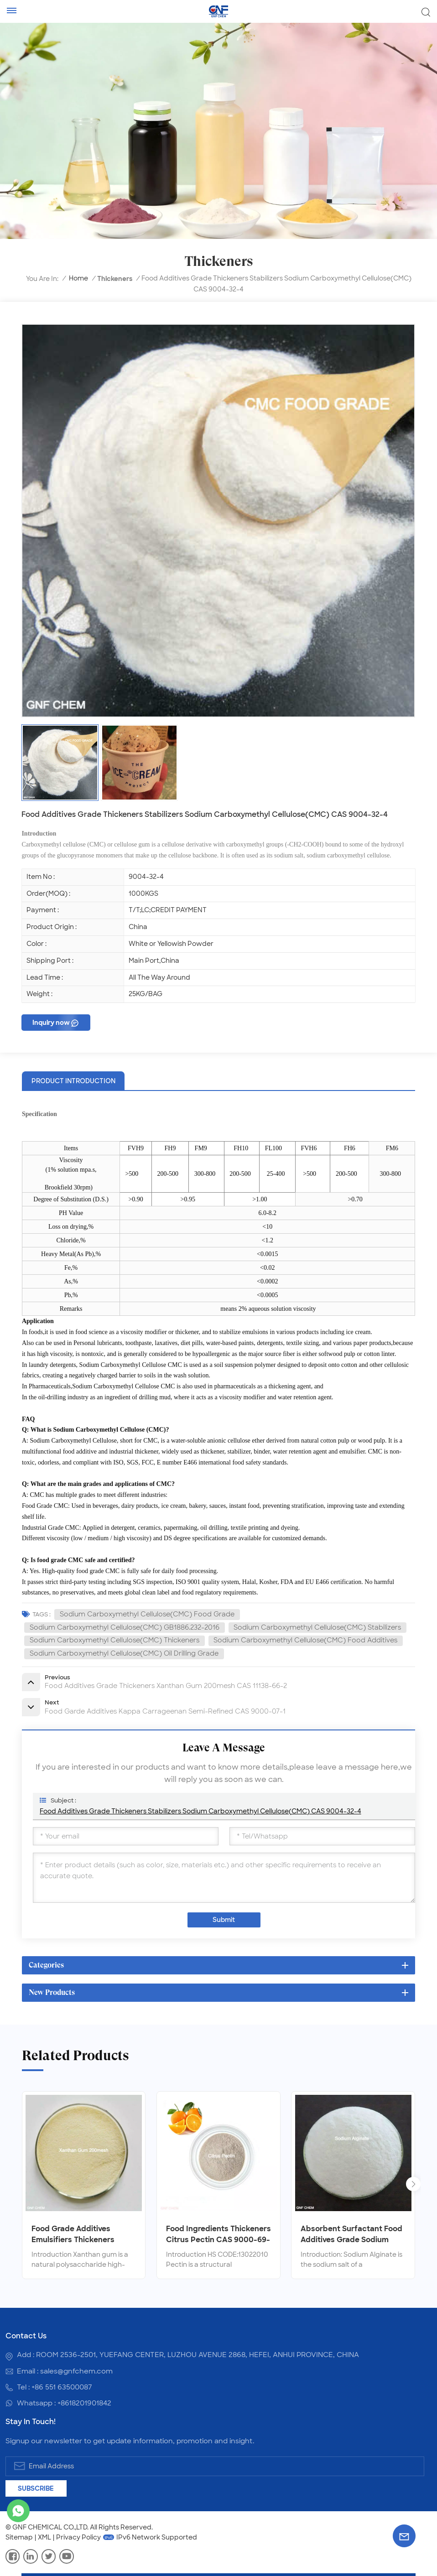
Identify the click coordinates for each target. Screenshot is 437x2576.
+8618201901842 (84, 2403)
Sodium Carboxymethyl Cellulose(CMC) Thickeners (114, 1640)
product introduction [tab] (73, 1081)
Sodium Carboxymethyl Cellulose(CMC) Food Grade (147, 1614)
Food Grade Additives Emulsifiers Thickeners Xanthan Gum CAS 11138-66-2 (83, 2234)
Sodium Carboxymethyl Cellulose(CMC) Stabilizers (317, 1627)
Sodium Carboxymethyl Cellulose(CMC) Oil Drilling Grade (124, 1653)
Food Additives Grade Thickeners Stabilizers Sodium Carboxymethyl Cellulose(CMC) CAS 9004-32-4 (200, 1811)
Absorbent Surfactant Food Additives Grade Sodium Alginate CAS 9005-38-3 (351, 2234)
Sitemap (19, 2537)
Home (78, 278)
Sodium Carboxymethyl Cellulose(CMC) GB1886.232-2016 (124, 1627)
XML (44, 2537)
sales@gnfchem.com (76, 2371)
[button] (413, 2184)
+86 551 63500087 (61, 2387)
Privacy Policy (78, 2537)
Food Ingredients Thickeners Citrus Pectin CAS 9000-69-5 (218, 2234)
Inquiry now (51, 1022)
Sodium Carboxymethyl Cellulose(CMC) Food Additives (305, 1640)
